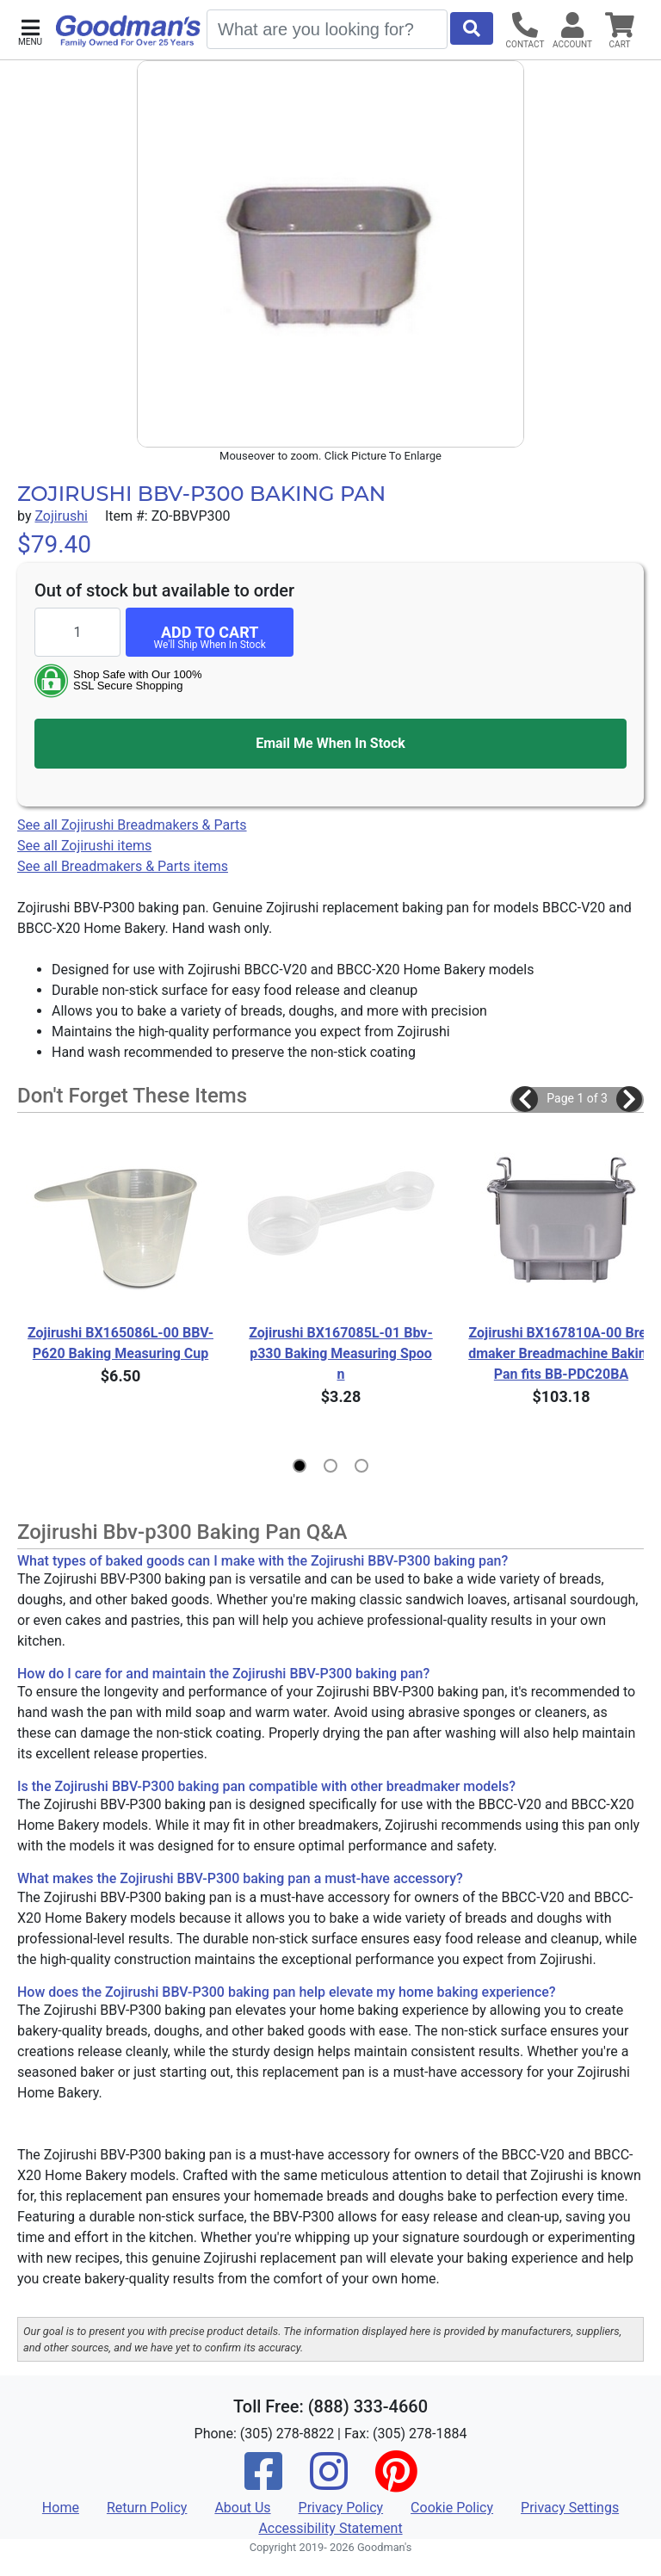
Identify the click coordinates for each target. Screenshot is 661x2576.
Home (60, 2507)
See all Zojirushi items (84, 845)
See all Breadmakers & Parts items (122, 866)
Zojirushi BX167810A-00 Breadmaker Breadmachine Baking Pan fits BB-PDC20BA (562, 1353)
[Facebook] (263, 2482)
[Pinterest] (396, 2482)
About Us (242, 2507)
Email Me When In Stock (330, 743)
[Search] (327, 29)
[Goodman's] (128, 31)
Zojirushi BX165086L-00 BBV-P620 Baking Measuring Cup (120, 1343)
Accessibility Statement (330, 2528)
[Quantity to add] (77, 632)
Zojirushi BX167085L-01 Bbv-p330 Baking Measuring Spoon (340, 1353)
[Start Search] (471, 28)
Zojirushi (60, 516)
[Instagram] (329, 2482)
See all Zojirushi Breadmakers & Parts (132, 825)
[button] (30, 30)
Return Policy (147, 2507)
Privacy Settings (570, 2507)
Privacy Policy (341, 2507)
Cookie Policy (452, 2507)
